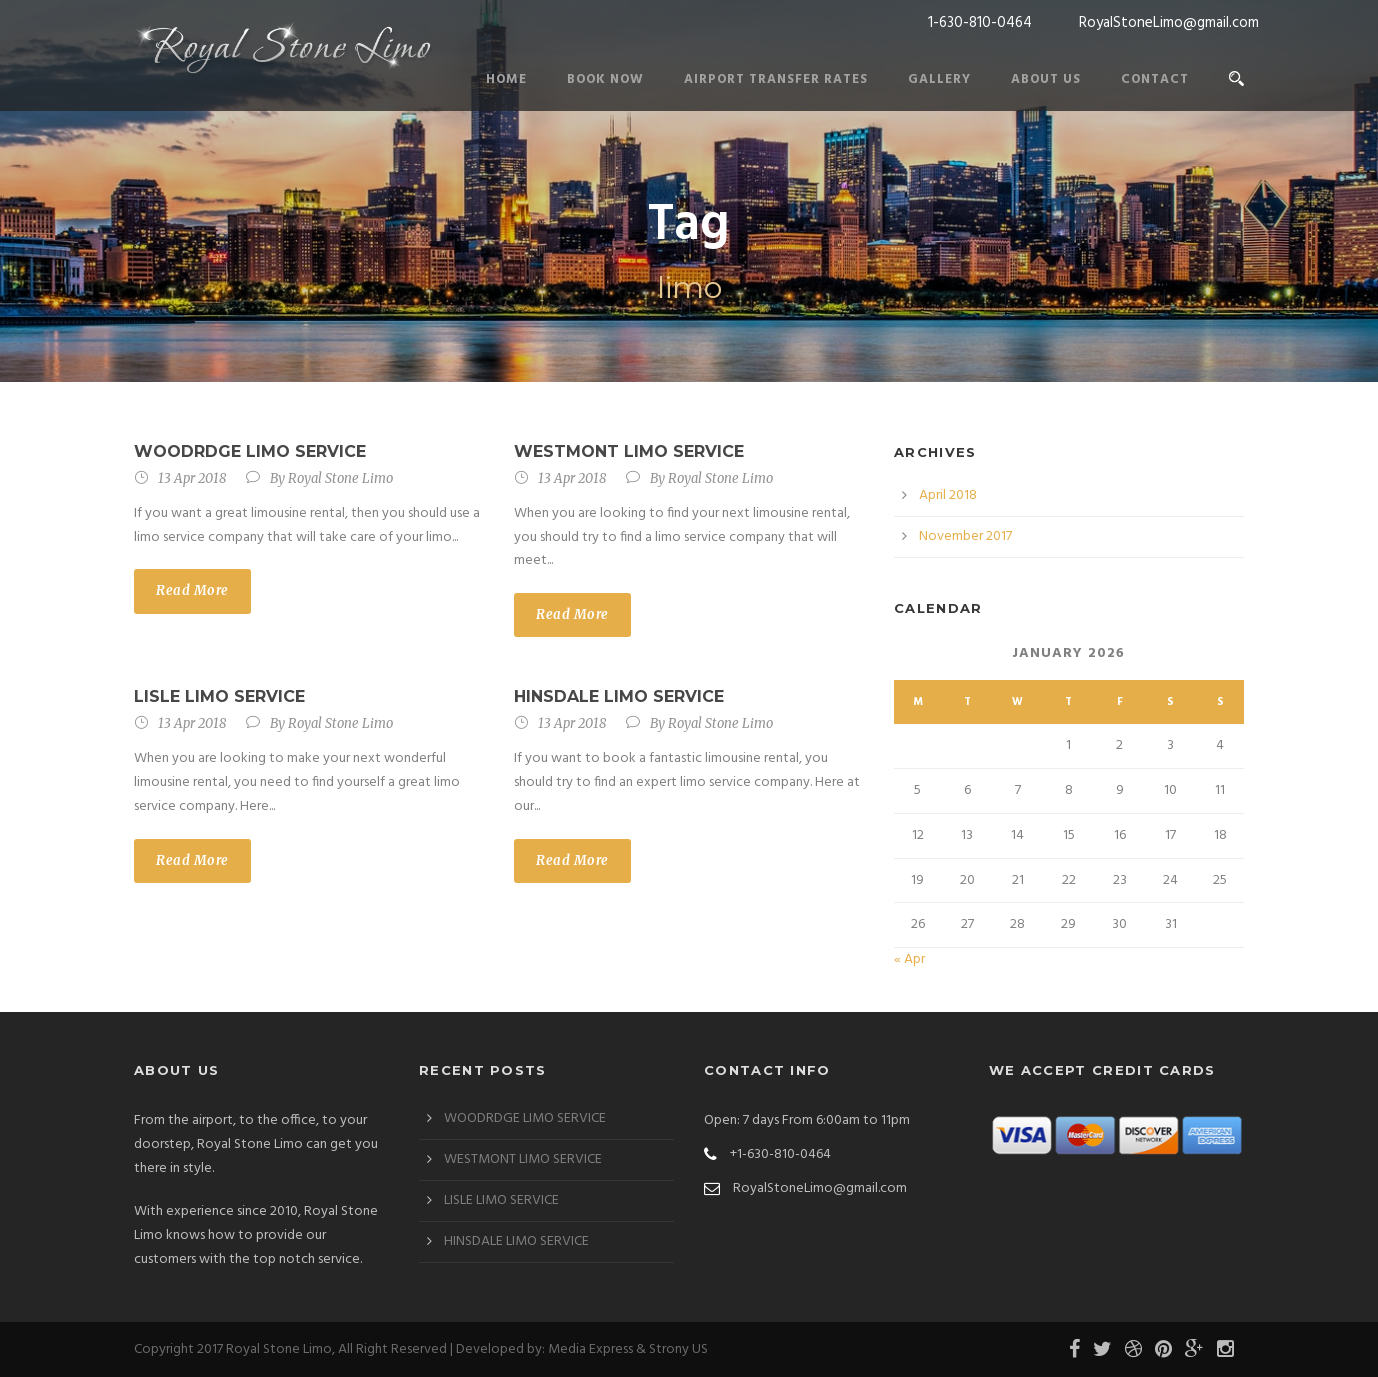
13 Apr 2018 (192, 478)
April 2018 (948, 495)
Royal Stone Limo (340, 478)
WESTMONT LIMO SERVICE (629, 451)
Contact (1155, 79)
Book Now (605, 79)
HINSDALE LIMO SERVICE (619, 696)
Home (506, 79)
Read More (192, 590)
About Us (1046, 79)
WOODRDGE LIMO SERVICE (250, 451)
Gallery (939, 79)
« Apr (909, 959)
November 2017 (965, 536)
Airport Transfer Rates (776, 79)
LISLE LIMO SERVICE (219, 696)
